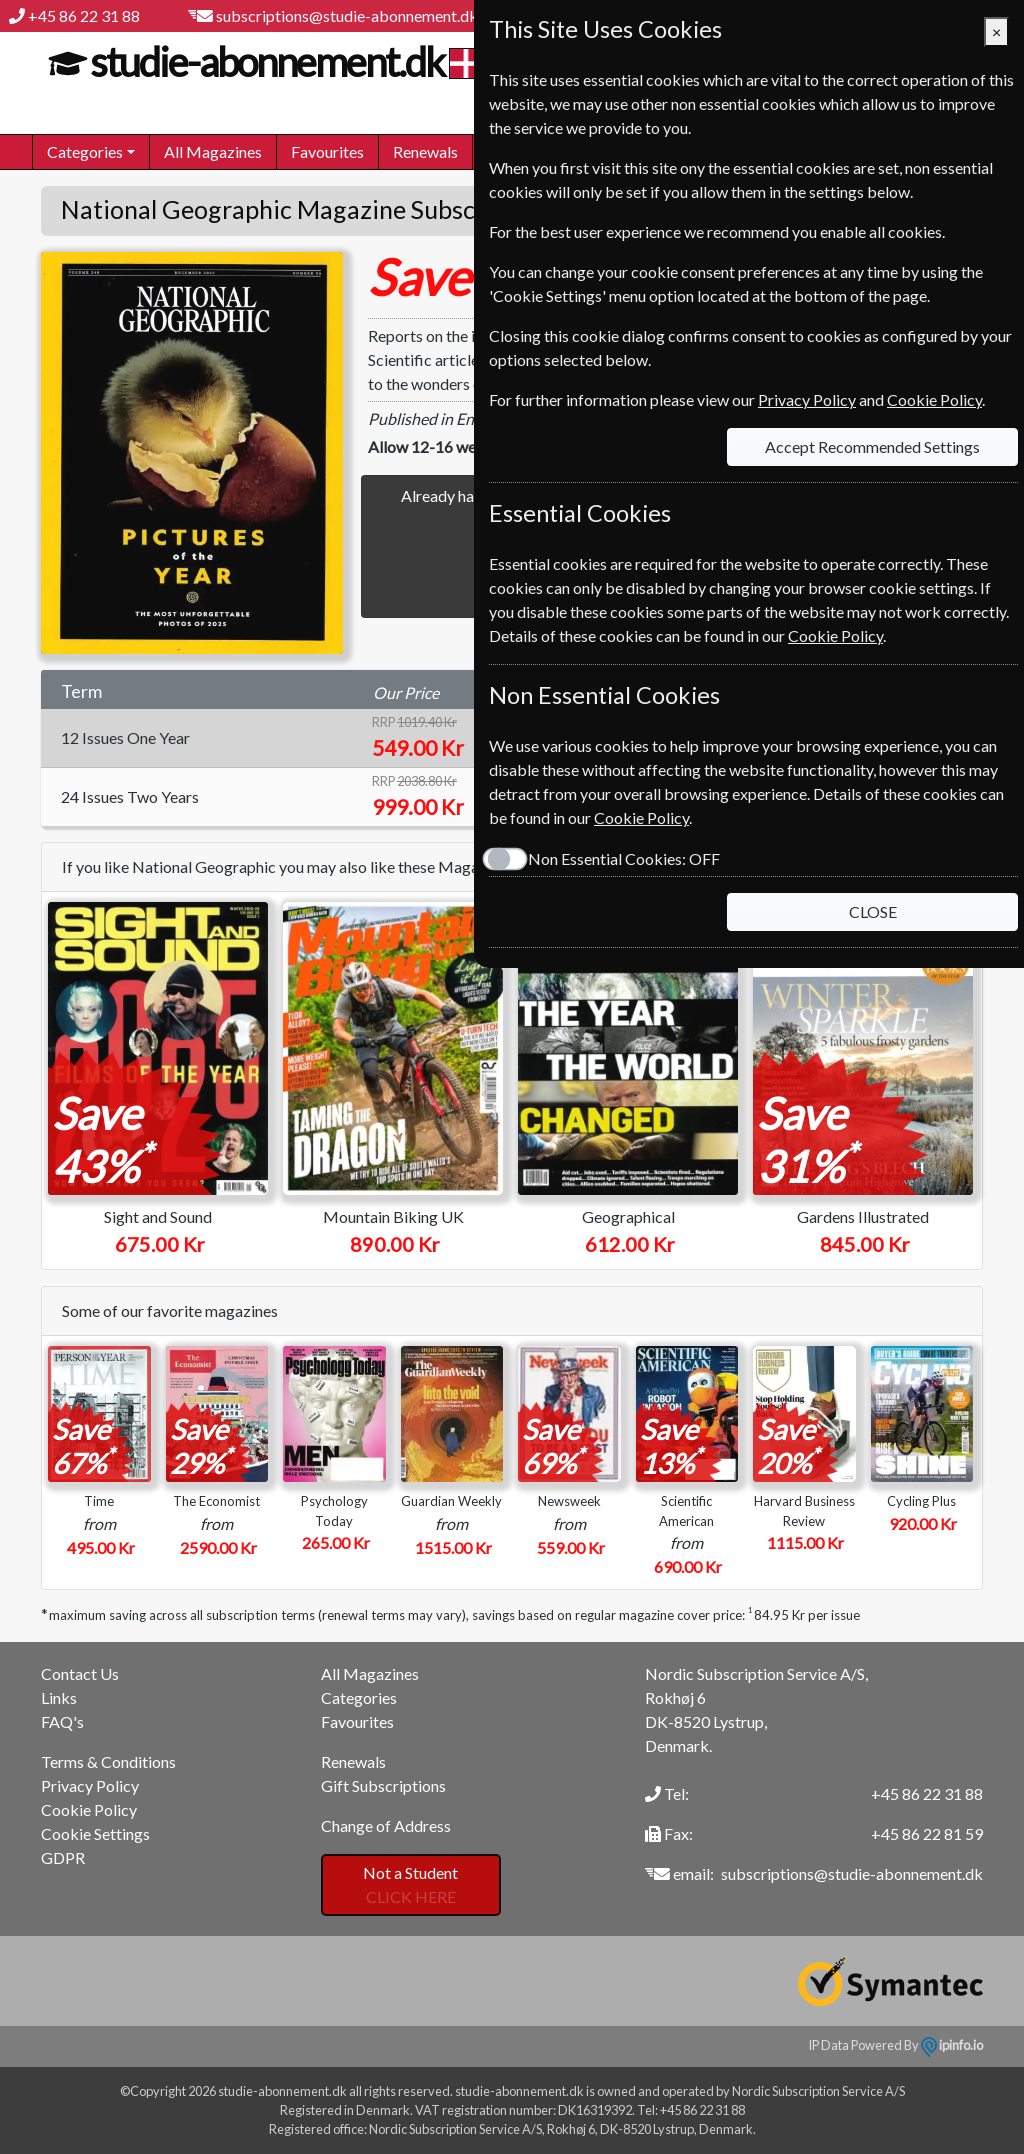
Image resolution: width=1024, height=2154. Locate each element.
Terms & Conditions (108, 1761)
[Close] (996, 32)
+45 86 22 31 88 (84, 15)
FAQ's (62, 1721)
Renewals (425, 151)
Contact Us (80, 1673)
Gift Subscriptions (383, 1785)
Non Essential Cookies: (624, 858)
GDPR (63, 1857)
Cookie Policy (89, 1809)
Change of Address (386, 1825)
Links (59, 1697)
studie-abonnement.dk (264, 62)
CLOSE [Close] (873, 911)
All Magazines (213, 151)
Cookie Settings (95, 1833)
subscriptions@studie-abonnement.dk (347, 15)
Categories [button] (85, 151)
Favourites (327, 151)
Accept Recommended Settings (872, 446)
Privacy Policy (90, 1785)
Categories (359, 1697)
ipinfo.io (952, 2045)
